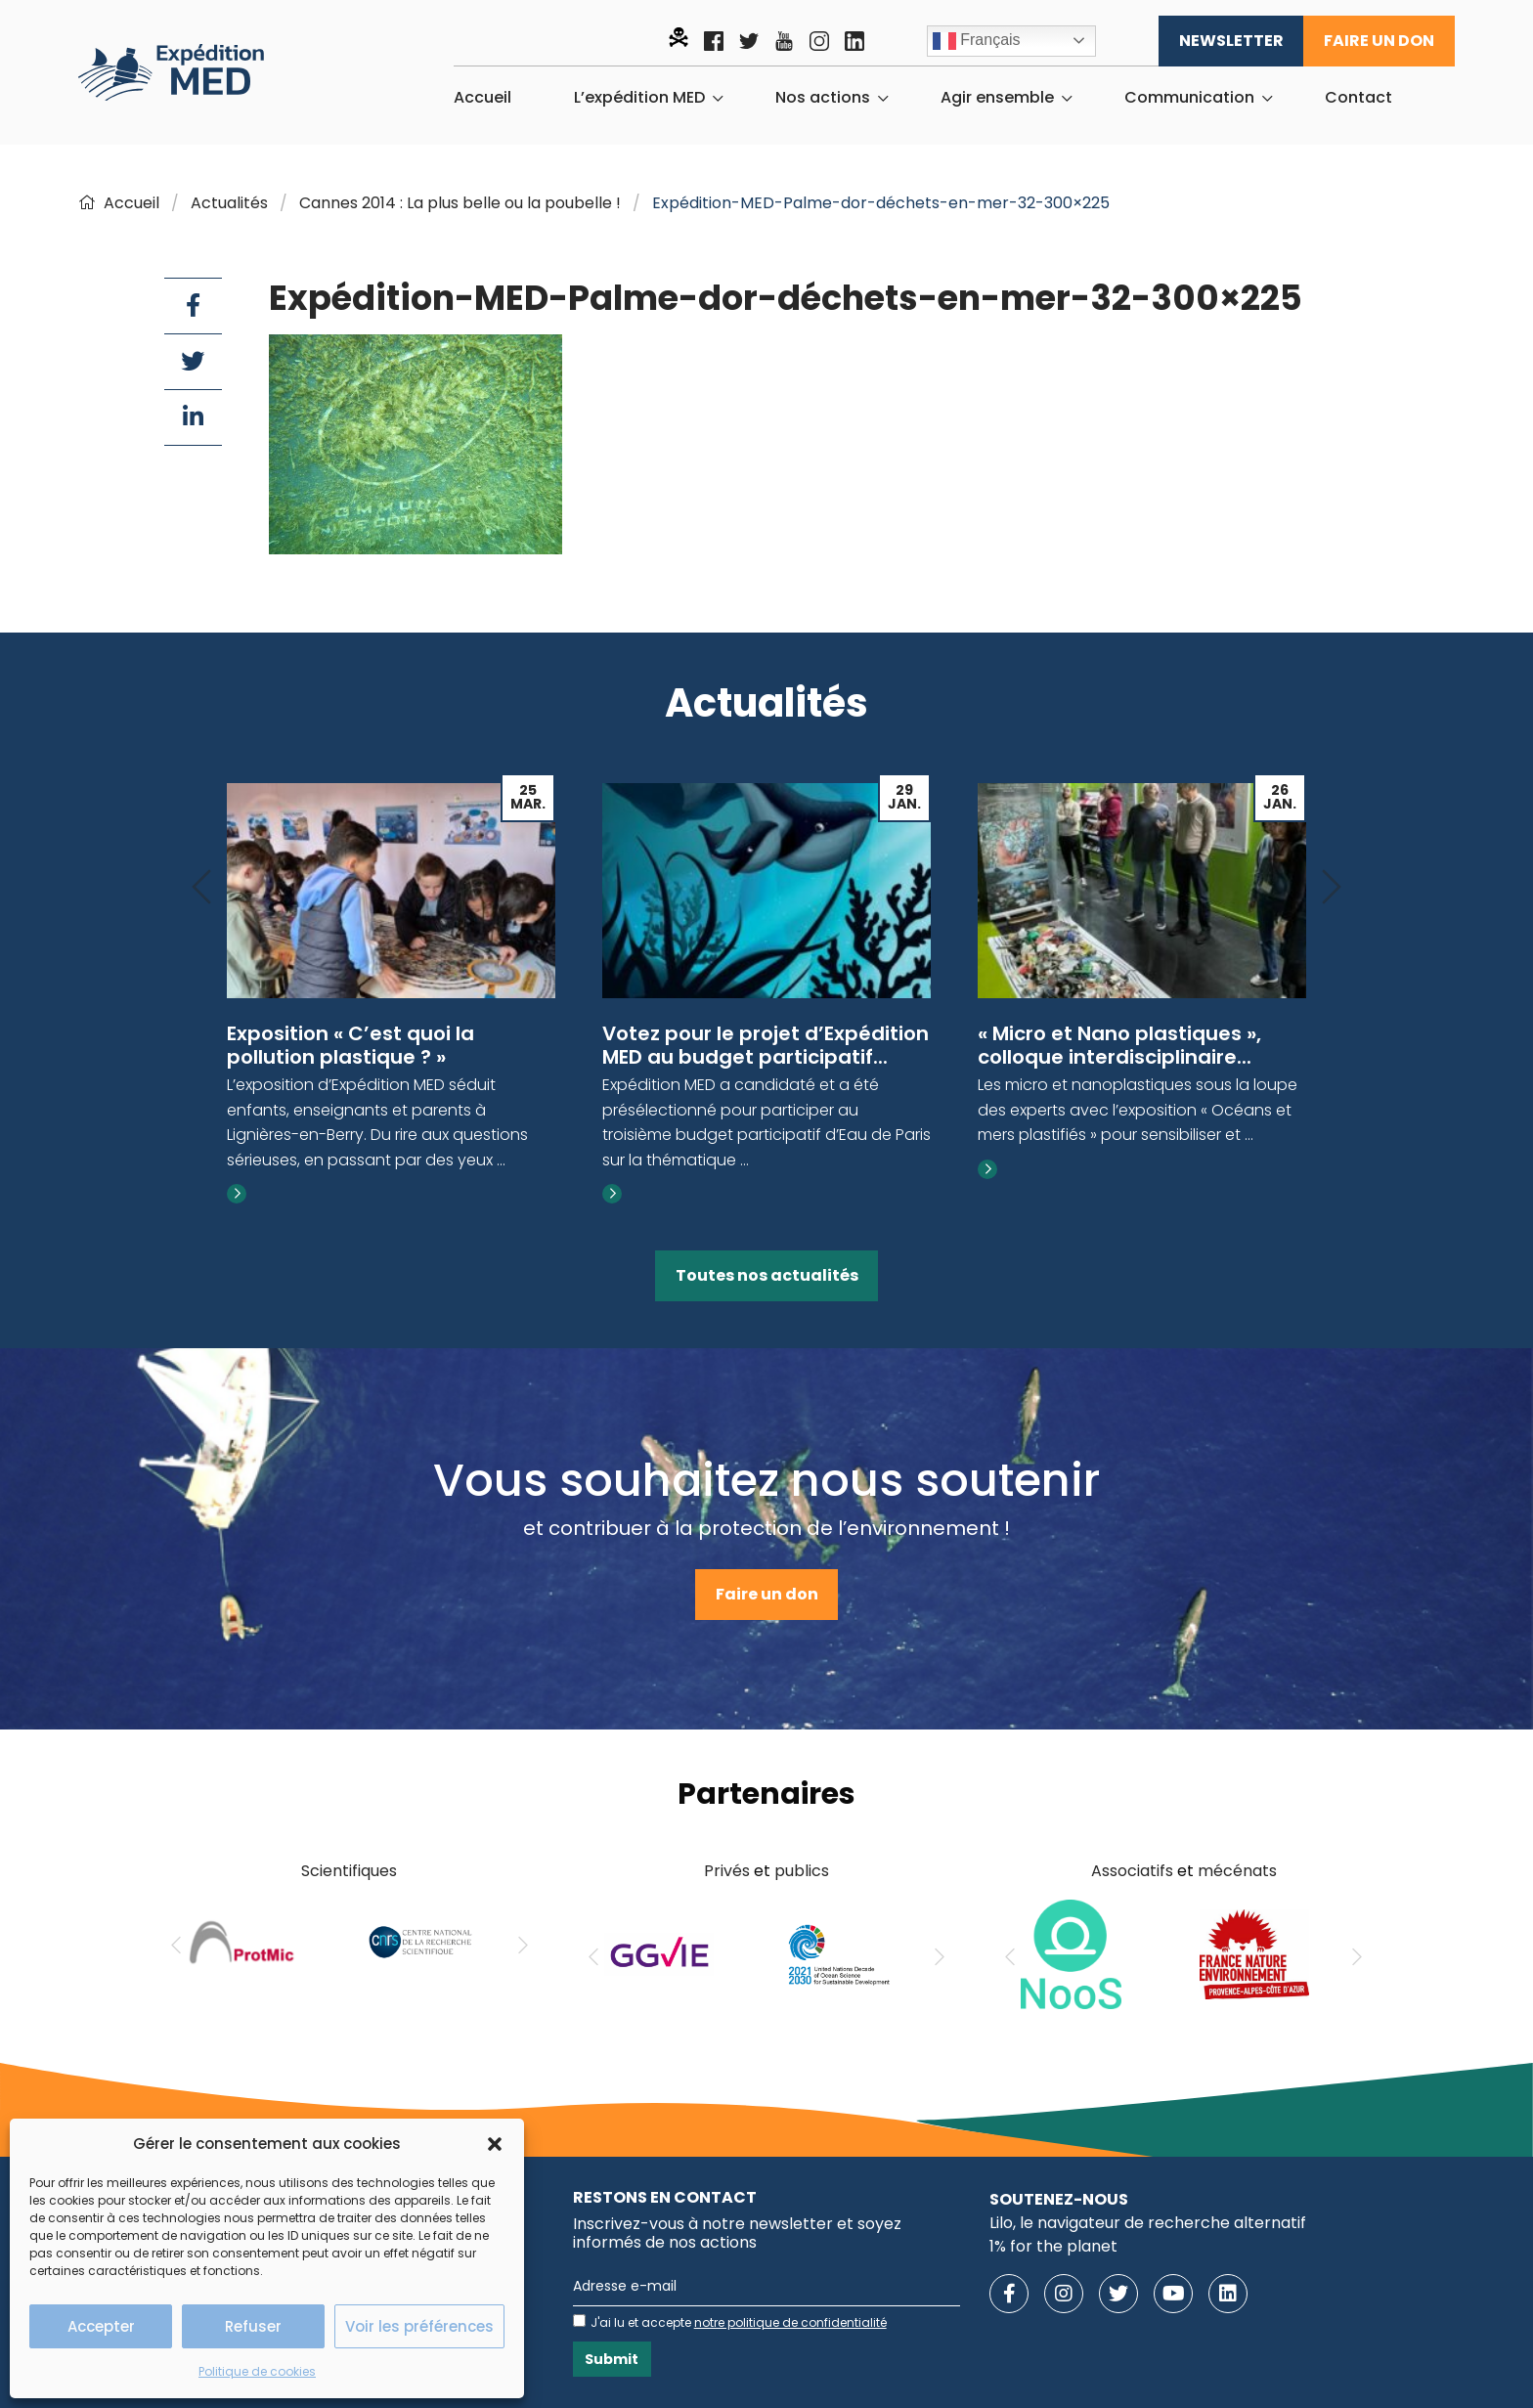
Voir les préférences (419, 2326)
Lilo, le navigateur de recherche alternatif (1147, 2222)
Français (977, 41)
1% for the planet (1053, 2246)
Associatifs (1132, 1871)
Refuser (253, 2326)
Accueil (482, 98)
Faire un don (1379, 40)
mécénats (1237, 1871)
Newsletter (1231, 40)
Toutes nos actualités (767, 1275)
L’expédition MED (639, 98)
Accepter (101, 2326)
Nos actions (822, 98)
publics (801, 1871)
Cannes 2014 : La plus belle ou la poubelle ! (460, 203)
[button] (494, 2144)
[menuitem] (482, 97)
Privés (727, 1871)
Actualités (229, 203)
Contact (1358, 98)
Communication (1189, 98)
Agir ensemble (997, 98)
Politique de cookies (257, 2371)
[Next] (1331, 888)
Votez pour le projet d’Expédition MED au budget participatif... (765, 1045)
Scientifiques (349, 1871)
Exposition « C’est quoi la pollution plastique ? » (350, 1045)
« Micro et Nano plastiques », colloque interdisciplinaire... (1119, 1045)
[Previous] (201, 888)
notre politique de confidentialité (790, 2322)
